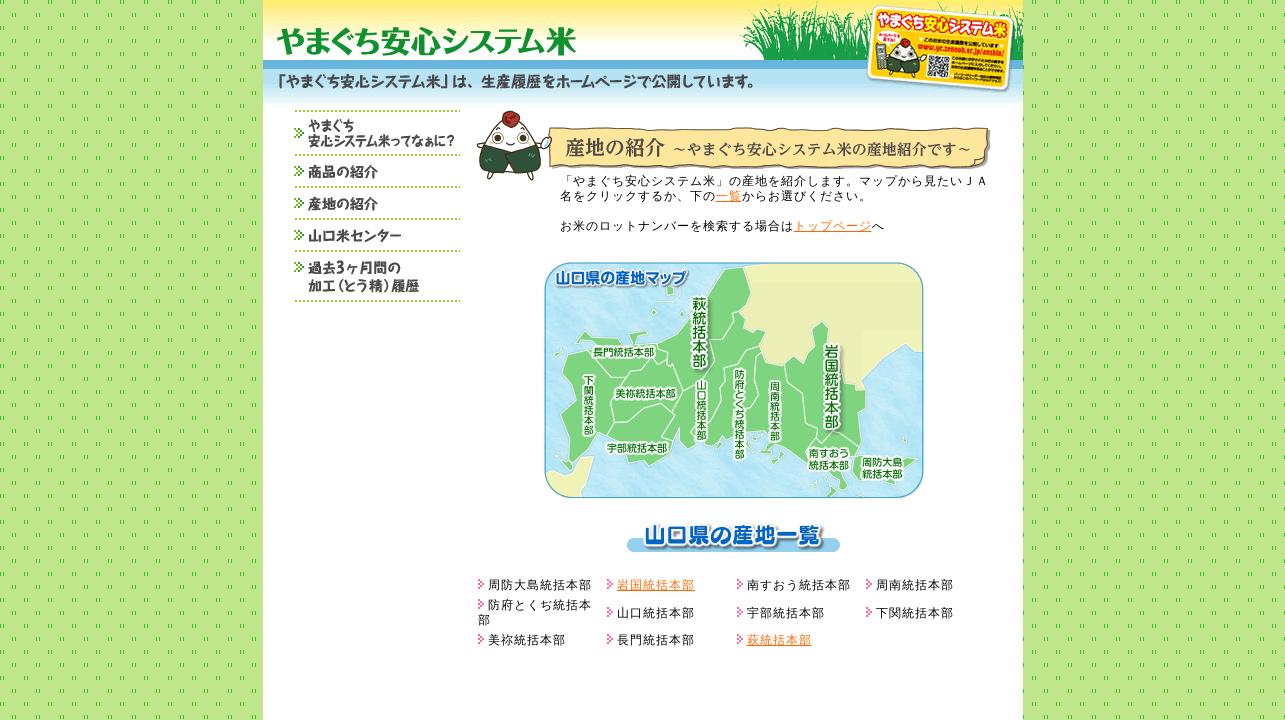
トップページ (833, 226)
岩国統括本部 (656, 585)
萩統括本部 (779, 640)
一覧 (729, 196)
